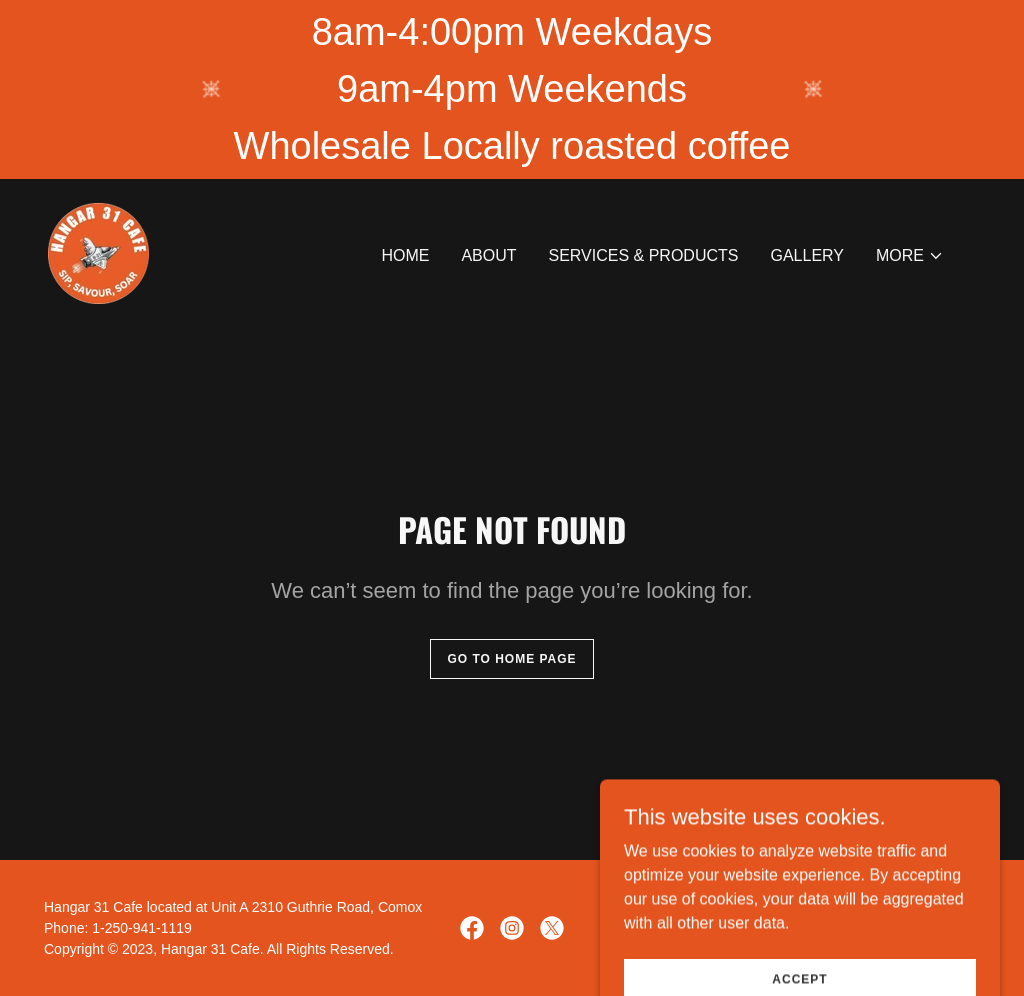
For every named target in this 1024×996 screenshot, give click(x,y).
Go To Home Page (511, 659)
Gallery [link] (807, 255)
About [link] (488, 255)
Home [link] (405, 255)
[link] (98, 252)
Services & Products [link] (644, 255)
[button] (910, 256)
